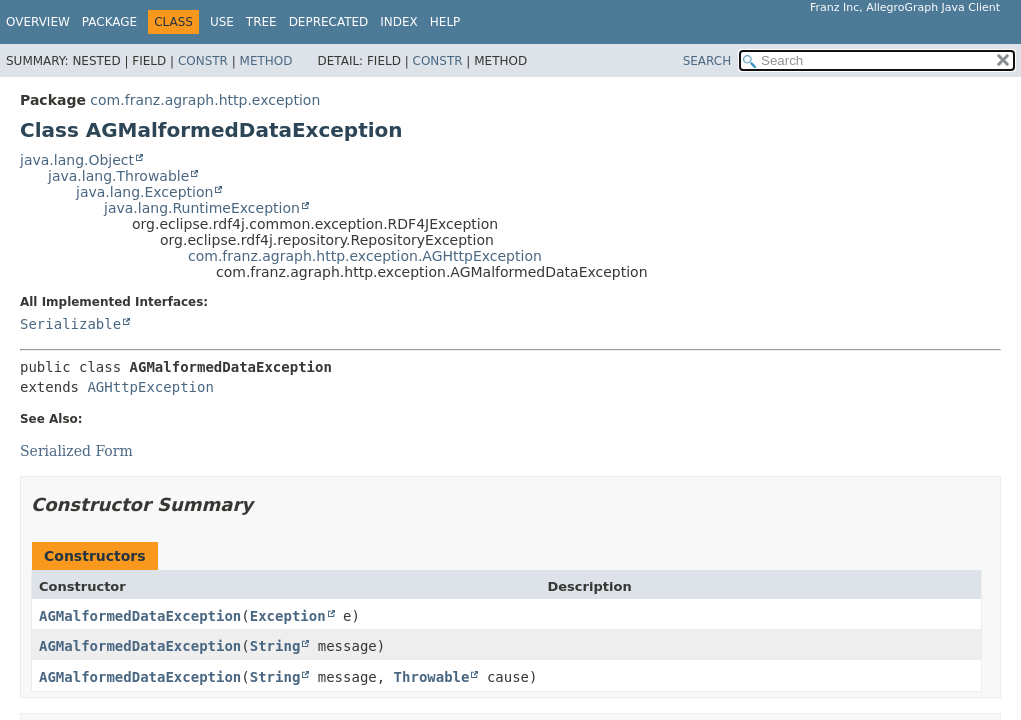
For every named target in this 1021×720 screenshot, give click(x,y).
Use (222, 22)
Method (266, 61)
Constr (203, 61)
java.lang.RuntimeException (202, 208)
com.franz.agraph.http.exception (205, 100)
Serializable (70, 324)
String (275, 646)
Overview (38, 22)
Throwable (432, 677)
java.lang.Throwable (118, 176)
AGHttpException (150, 387)
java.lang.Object (77, 160)
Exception (288, 616)
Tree (261, 22)
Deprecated (329, 22)
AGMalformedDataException (140, 616)
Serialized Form (76, 451)
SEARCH (707, 61)
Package (109, 22)
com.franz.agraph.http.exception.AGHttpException (365, 256)
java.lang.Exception (144, 192)
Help (445, 22)
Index (399, 22)
